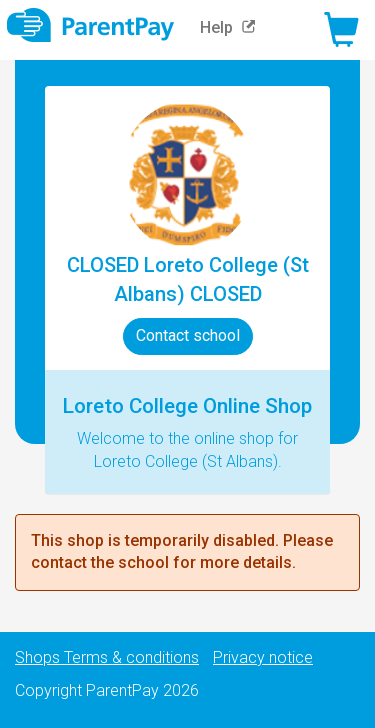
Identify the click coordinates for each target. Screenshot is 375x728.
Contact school (188, 335)
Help (232, 27)
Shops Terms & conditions (107, 657)
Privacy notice (263, 657)
